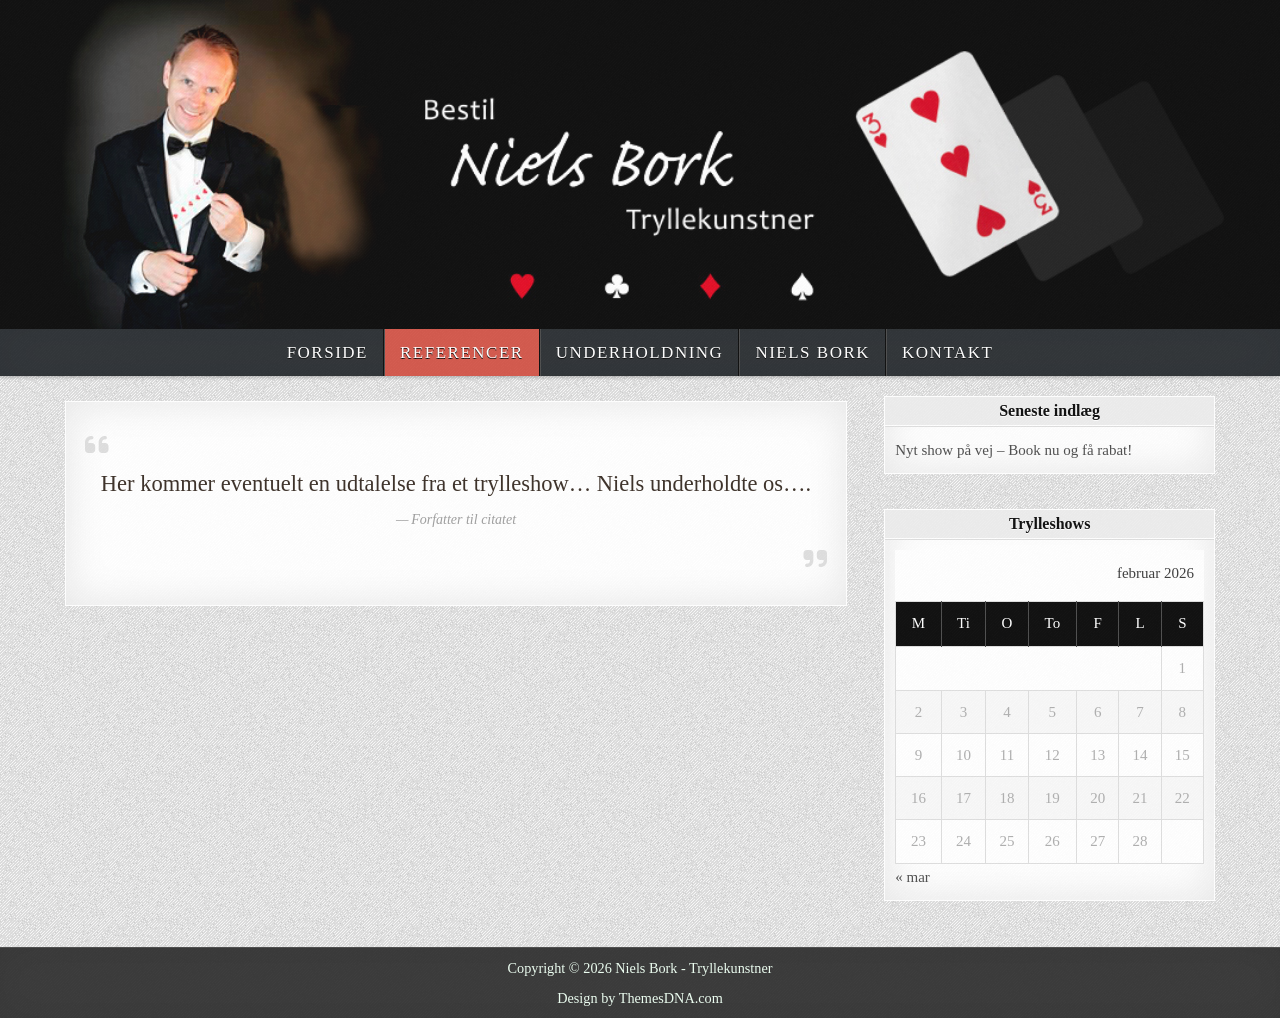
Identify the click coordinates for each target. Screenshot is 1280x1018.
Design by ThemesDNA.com (640, 998)
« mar (912, 877)
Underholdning (640, 352)
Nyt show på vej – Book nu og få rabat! (1013, 450)
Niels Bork (812, 352)
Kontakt (947, 352)
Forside (327, 352)
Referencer (462, 352)
